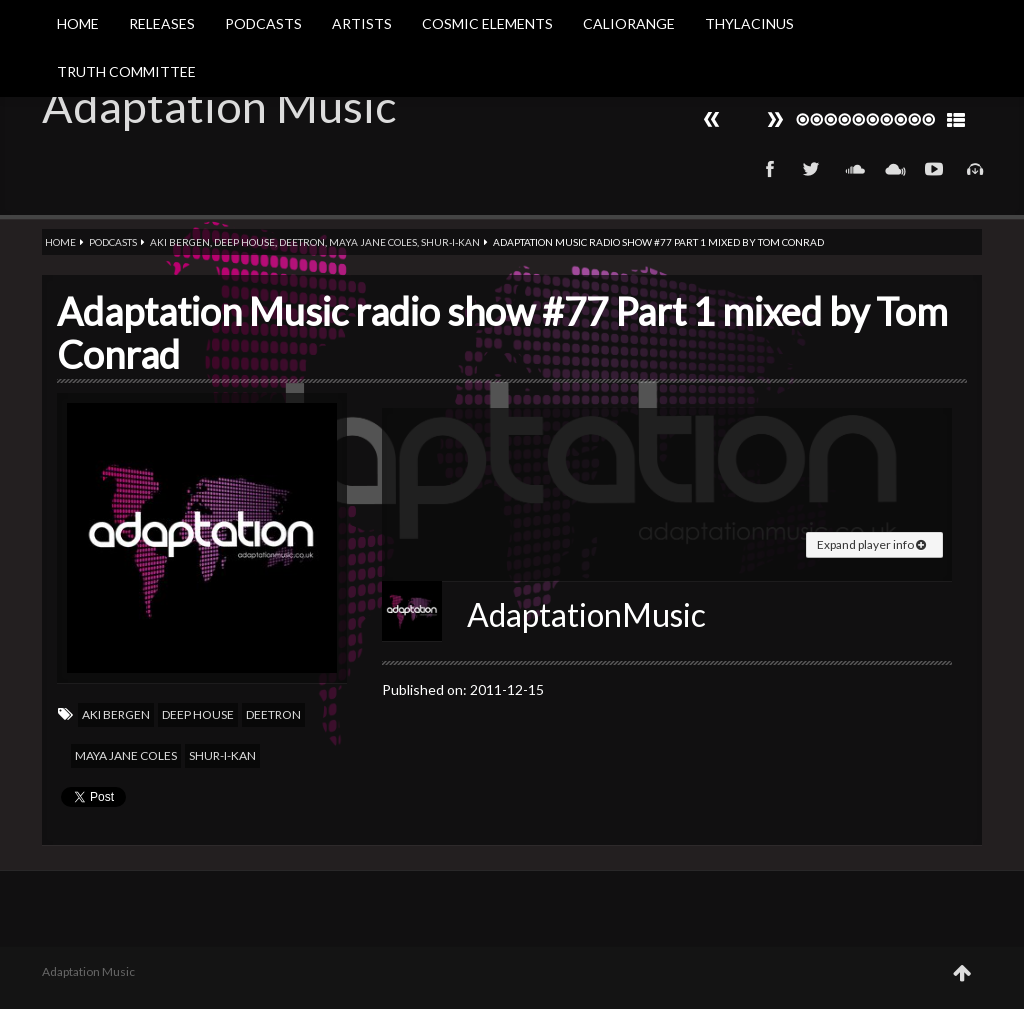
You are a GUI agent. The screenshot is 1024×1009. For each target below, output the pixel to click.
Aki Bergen (180, 242)
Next (712, 119)
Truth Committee (126, 71)
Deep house (244, 242)
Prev (775, 119)
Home (78, 23)
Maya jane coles (373, 242)
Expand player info (871, 544)
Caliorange (629, 23)
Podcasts (263, 23)
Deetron (302, 242)
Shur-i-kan (450, 242)
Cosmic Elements (487, 23)
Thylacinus (749, 23)
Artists (362, 23)
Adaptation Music (219, 106)
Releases (162, 23)
